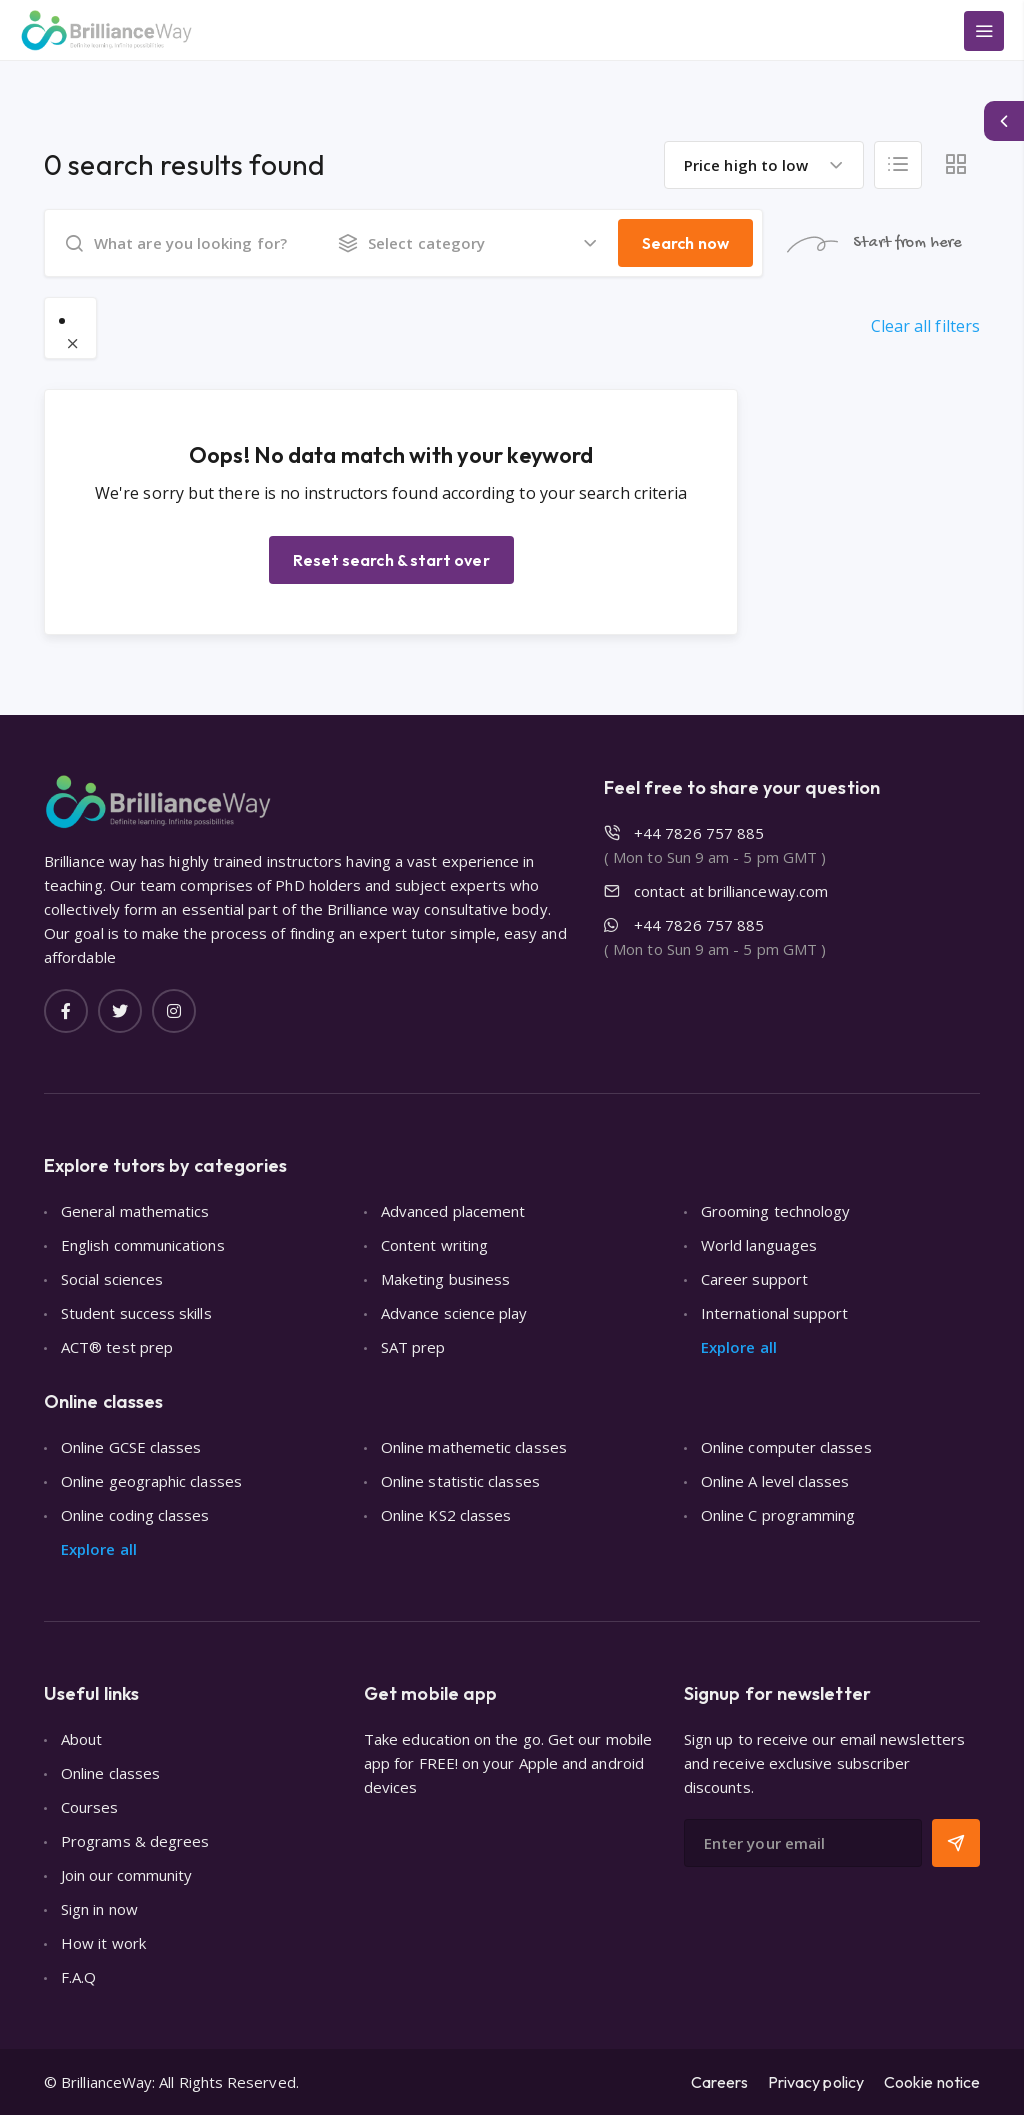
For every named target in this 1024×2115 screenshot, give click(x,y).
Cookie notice (932, 2082)
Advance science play (454, 1313)
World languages (759, 1245)
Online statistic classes (460, 1481)
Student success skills (136, 1313)
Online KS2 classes (446, 1515)
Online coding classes (135, 1515)
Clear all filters (925, 326)
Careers (719, 2082)
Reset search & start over (391, 560)
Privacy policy (816, 2082)
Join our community (126, 1875)
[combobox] (764, 165)
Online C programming (778, 1515)
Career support (754, 1279)
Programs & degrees (135, 1841)
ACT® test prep (117, 1347)
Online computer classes (786, 1447)
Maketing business (445, 1279)
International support (775, 1313)
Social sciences (112, 1279)
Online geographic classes (151, 1481)
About (81, 1739)
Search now (685, 243)
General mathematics (135, 1211)
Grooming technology (775, 1211)
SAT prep (413, 1347)
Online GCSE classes (131, 1447)
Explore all (739, 1347)
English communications (143, 1245)
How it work (103, 1943)
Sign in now (99, 1909)
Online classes (110, 1773)
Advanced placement (453, 1211)
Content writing (434, 1245)
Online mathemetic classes (474, 1447)
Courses (90, 1807)
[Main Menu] (984, 31)
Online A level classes (775, 1481)
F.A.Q (78, 1977)
